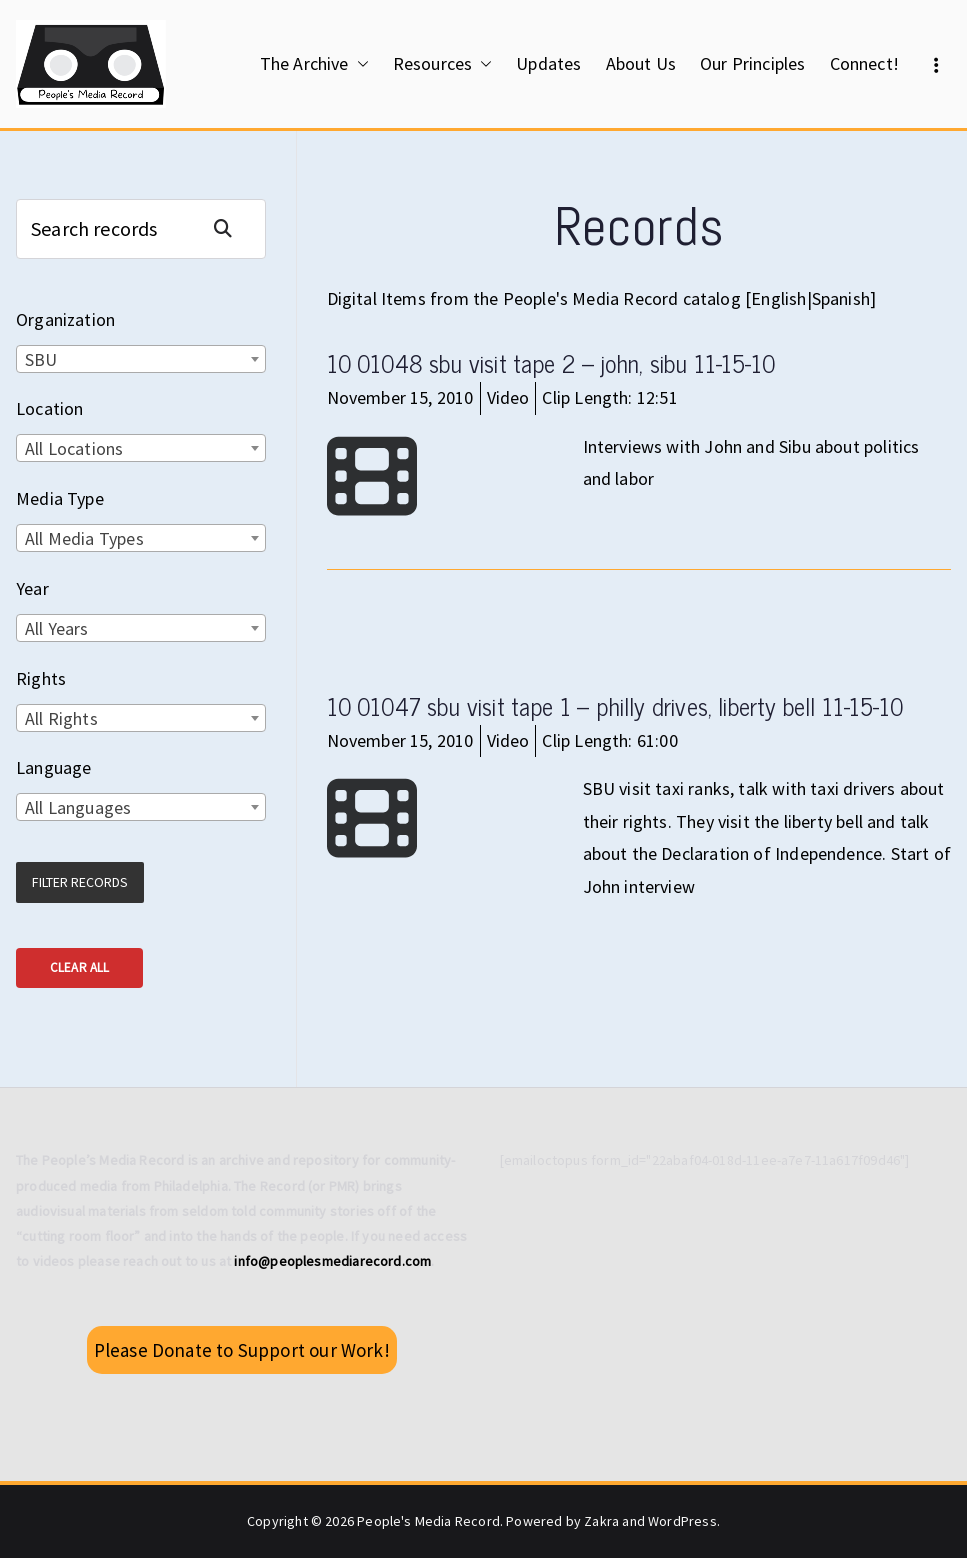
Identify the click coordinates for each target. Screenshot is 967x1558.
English (778, 298)
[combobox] (141, 359)
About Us (641, 63)
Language (53, 767)
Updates (548, 63)
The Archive (314, 64)
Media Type (60, 498)
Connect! (864, 63)
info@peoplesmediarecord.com (332, 1261)
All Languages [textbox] (78, 807)
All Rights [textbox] (61, 718)
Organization (65, 319)
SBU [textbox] (41, 359)
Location (49, 408)
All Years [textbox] (57, 628)
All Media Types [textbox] (84, 538)
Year (32, 588)
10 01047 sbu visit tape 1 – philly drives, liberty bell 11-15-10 (615, 705)
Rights (41, 678)
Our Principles (753, 63)
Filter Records (80, 882)
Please (242, 1350)
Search (231, 228)
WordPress (682, 1521)
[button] (359, 64)
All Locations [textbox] (74, 448)
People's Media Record (428, 1521)
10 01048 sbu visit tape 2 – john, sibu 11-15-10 (551, 362)
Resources (443, 64)
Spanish (841, 298)
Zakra (601, 1521)
